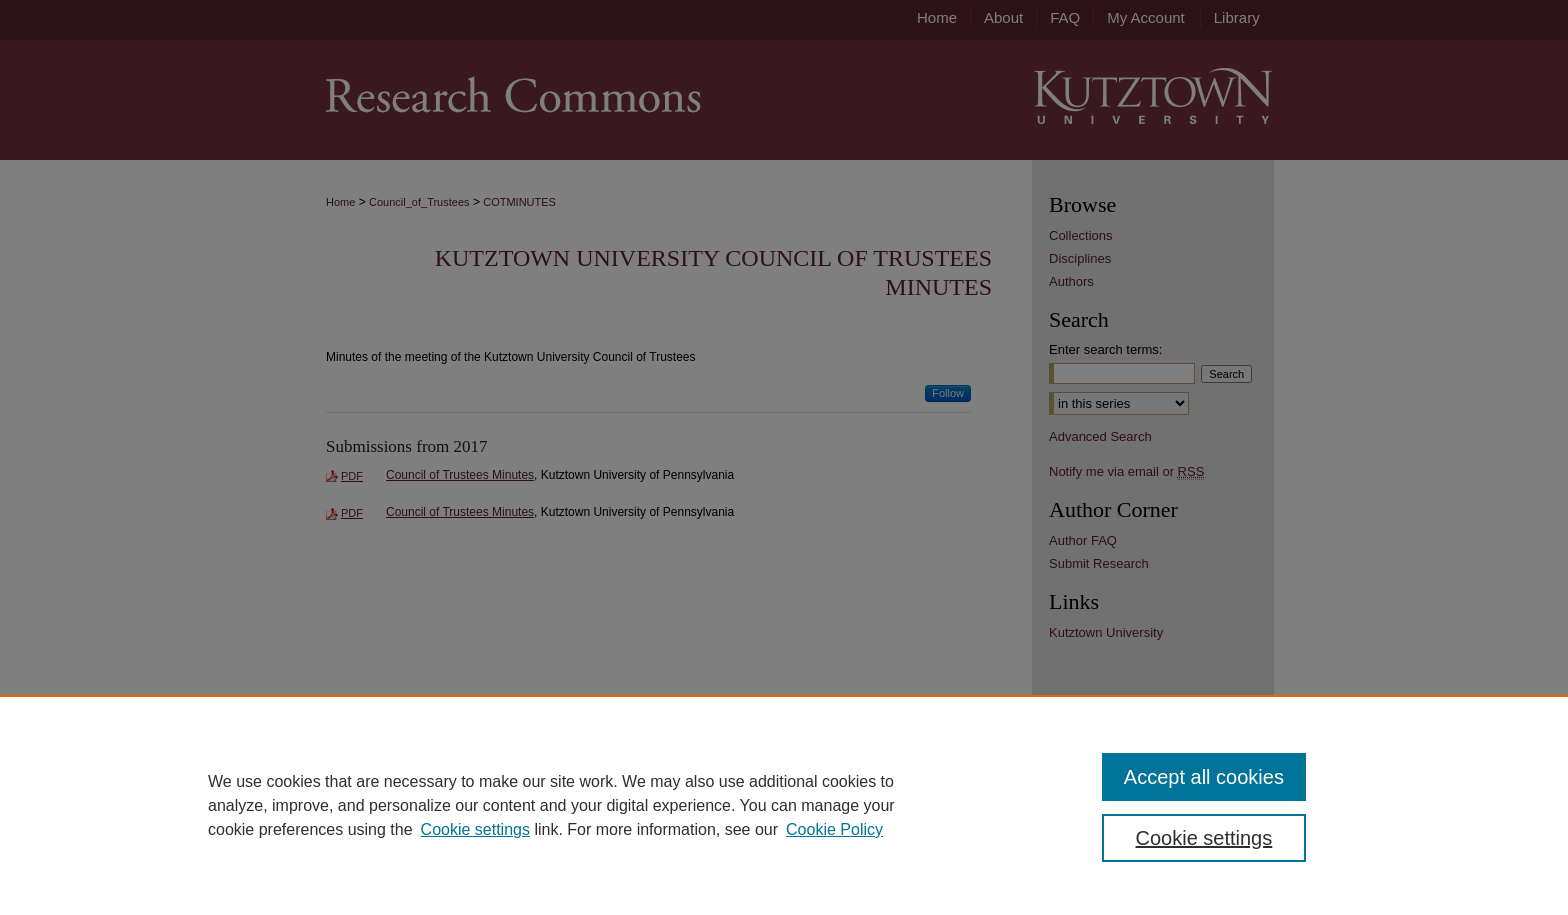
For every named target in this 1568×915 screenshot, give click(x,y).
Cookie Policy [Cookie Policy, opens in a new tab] (834, 829)
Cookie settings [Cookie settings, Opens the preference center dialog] (1204, 838)
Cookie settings (475, 829)
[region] (784, 805)
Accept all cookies (1204, 777)
